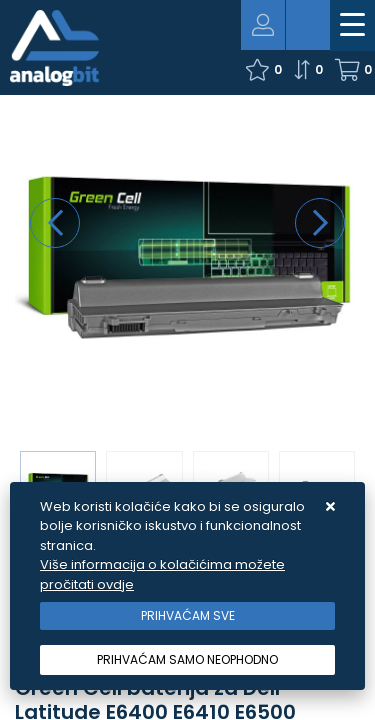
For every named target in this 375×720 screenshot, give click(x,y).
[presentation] (55, 223)
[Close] (187, 616)
